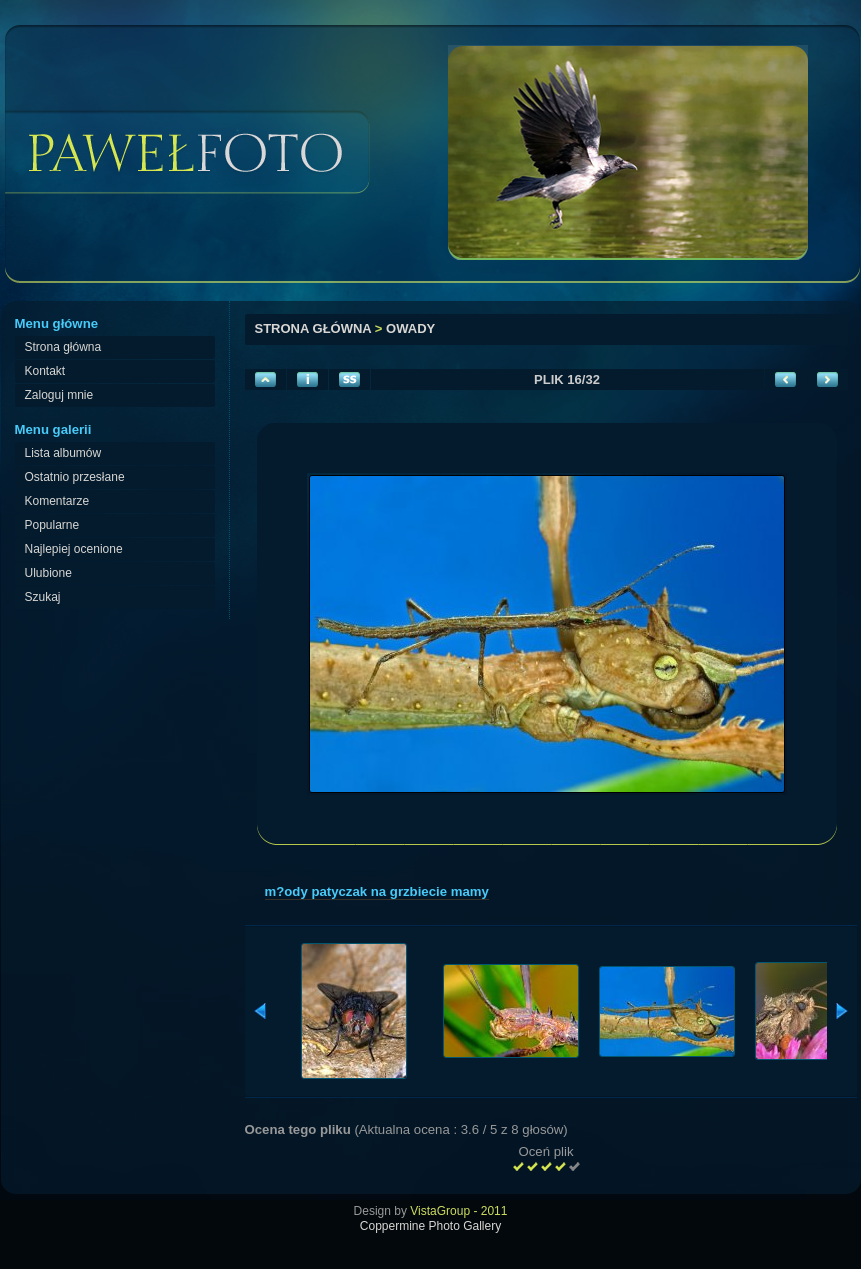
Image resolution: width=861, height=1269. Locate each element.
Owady (410, 328)
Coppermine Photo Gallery (430, 1226)
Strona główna (313, 328)
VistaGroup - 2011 (458, 1211)
